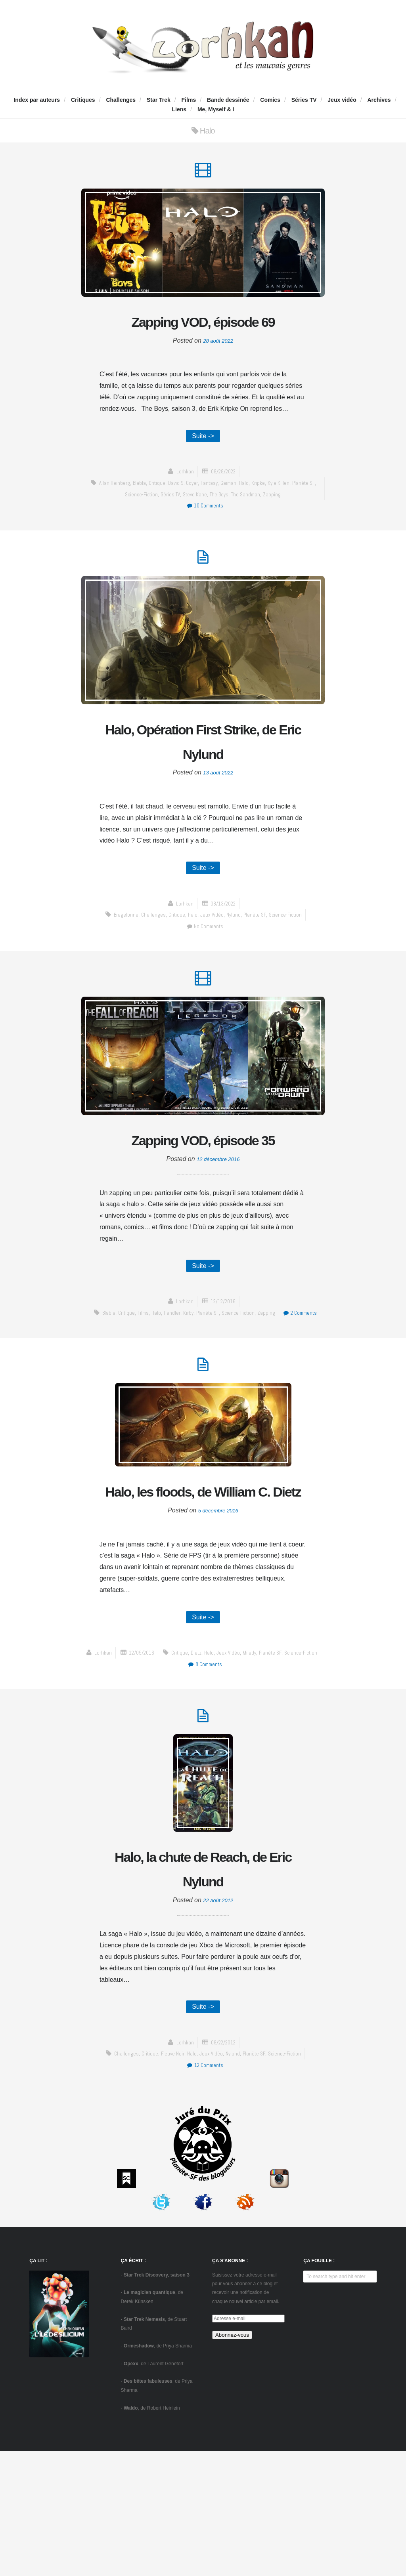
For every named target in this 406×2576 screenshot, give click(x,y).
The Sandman (254, 526)
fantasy (214, 515)
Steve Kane (198, 526)
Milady (191, 1781)
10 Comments (204, 538)
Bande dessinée (228, 100)
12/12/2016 (224, 1374)
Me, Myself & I (215, 109)
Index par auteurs (36, 100)
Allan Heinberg (111, 515)
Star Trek (158, 100)
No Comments (205, 966)
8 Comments (292, 1781)
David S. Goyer (185, 515)
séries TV (172, 526)
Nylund (233, 955)
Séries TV (304, 100)
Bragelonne (120, 955)
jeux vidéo (211, 955)
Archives (379, 100)
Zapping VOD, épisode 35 (203, 1196)
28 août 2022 (218, 370)
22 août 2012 (218, 2022)
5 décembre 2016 (218, 1624)
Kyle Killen (288, 515)
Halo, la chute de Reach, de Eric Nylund (203, 1989)
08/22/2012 (224, 2167)
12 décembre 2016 (218, 1229)
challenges (149, 955)
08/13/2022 (224, 944)
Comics (270, 100)
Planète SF (256, 955)
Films (189, 100)
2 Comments (205, 1397)
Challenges (121, 100)
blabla (138, 515)
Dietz (134, 1781)
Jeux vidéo (341, 100)
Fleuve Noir (170, 2178)
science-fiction (140, 526)
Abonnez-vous (232, 2460)
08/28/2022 (224, 504)
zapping (282, 526)
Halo (251, 515)
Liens (179, 109)
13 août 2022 (218, 810)
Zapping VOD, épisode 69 (203, 337)
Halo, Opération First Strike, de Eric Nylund (203, 777)
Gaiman (234, 515)
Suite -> (203, 466)
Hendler (190, 1385)
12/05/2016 (224, 1769)
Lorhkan (182, 504)
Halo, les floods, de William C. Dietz (202, 1591)
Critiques (83, 100)
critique (156, 515)
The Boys (225, 526)
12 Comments (204, 2190)
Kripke (266, 515)
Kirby (207, 1385)
